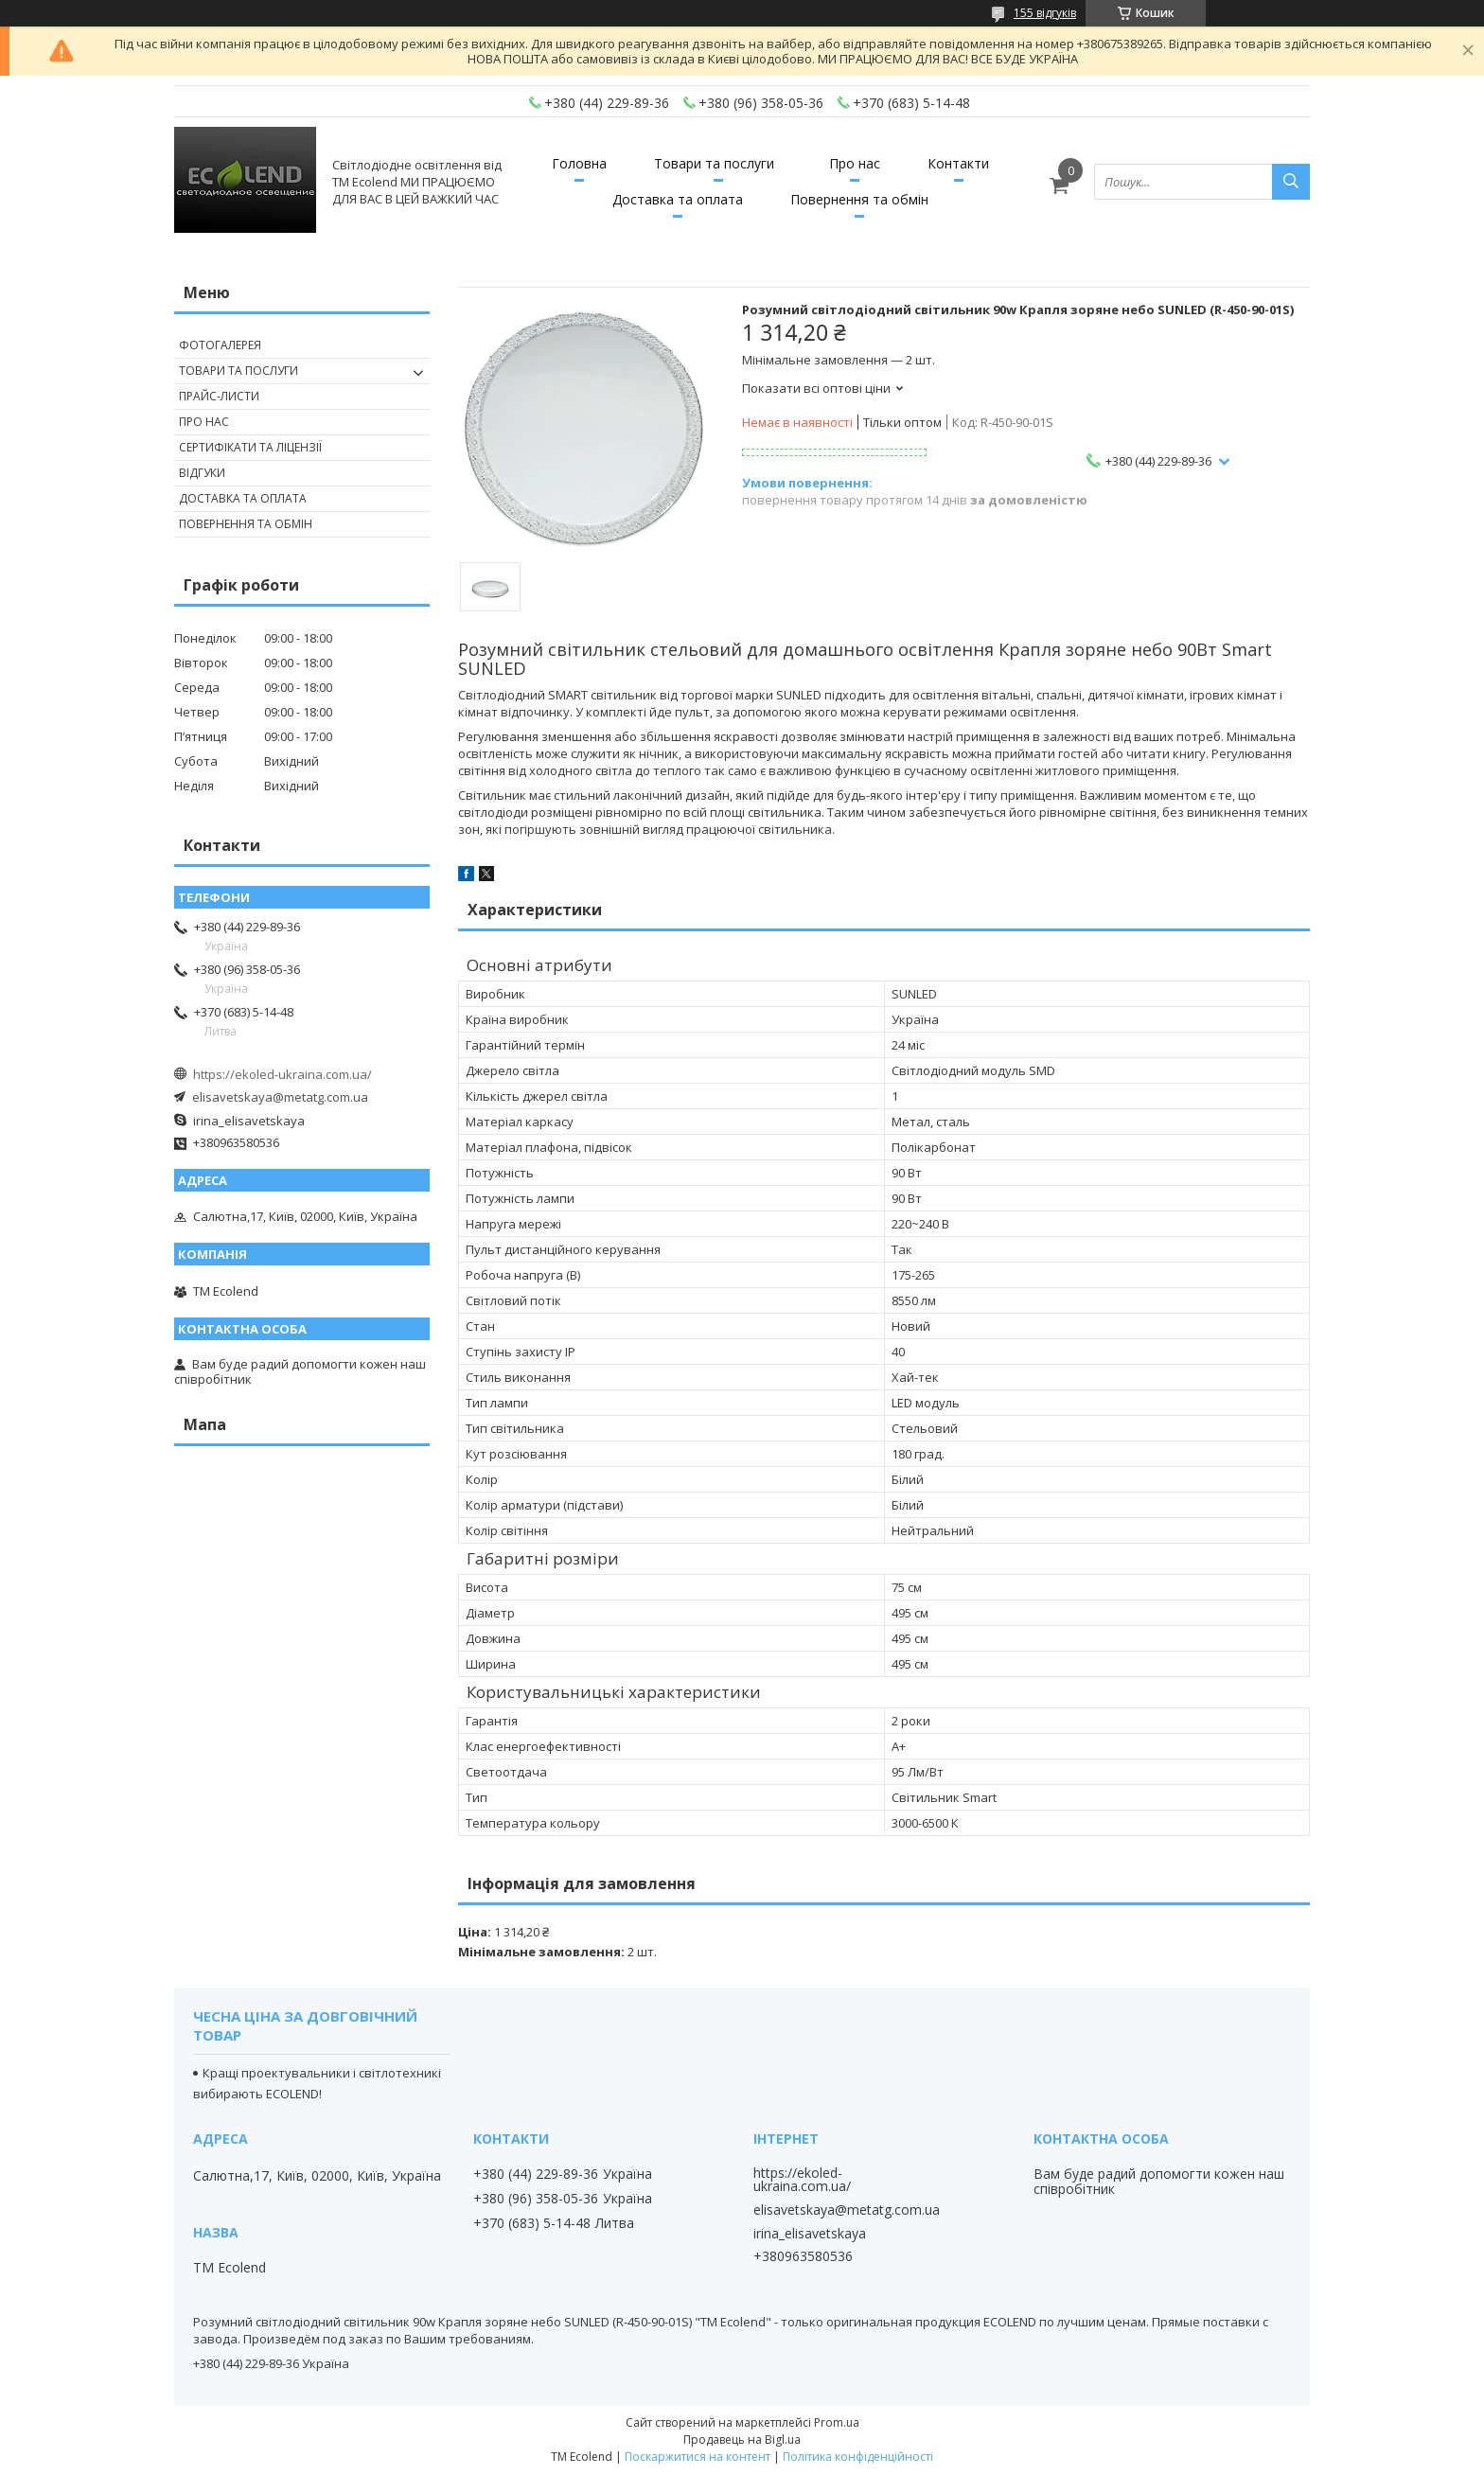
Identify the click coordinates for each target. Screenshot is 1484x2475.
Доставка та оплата (677, 199)
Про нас (854, 163)
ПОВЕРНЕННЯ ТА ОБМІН (245, 524)
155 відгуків (1045, 13)
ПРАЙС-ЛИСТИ (219, 396)
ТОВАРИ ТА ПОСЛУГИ (238, 370)
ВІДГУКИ (202, 473)
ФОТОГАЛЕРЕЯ (220, 345)
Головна (579, 163)
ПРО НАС (204, 422)
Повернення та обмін (859, 199)
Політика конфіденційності (858, 2456)
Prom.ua (836, 2422)
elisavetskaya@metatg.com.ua (280, 1097)
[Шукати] (1291, 182)
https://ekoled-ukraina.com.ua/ (282, 1074)
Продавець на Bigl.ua (742, 2439)
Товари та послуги (714, 163)
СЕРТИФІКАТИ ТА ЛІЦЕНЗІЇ (250, 447)
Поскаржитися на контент (697, 2456)
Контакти (958, 163)
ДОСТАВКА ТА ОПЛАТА (243, 498)
